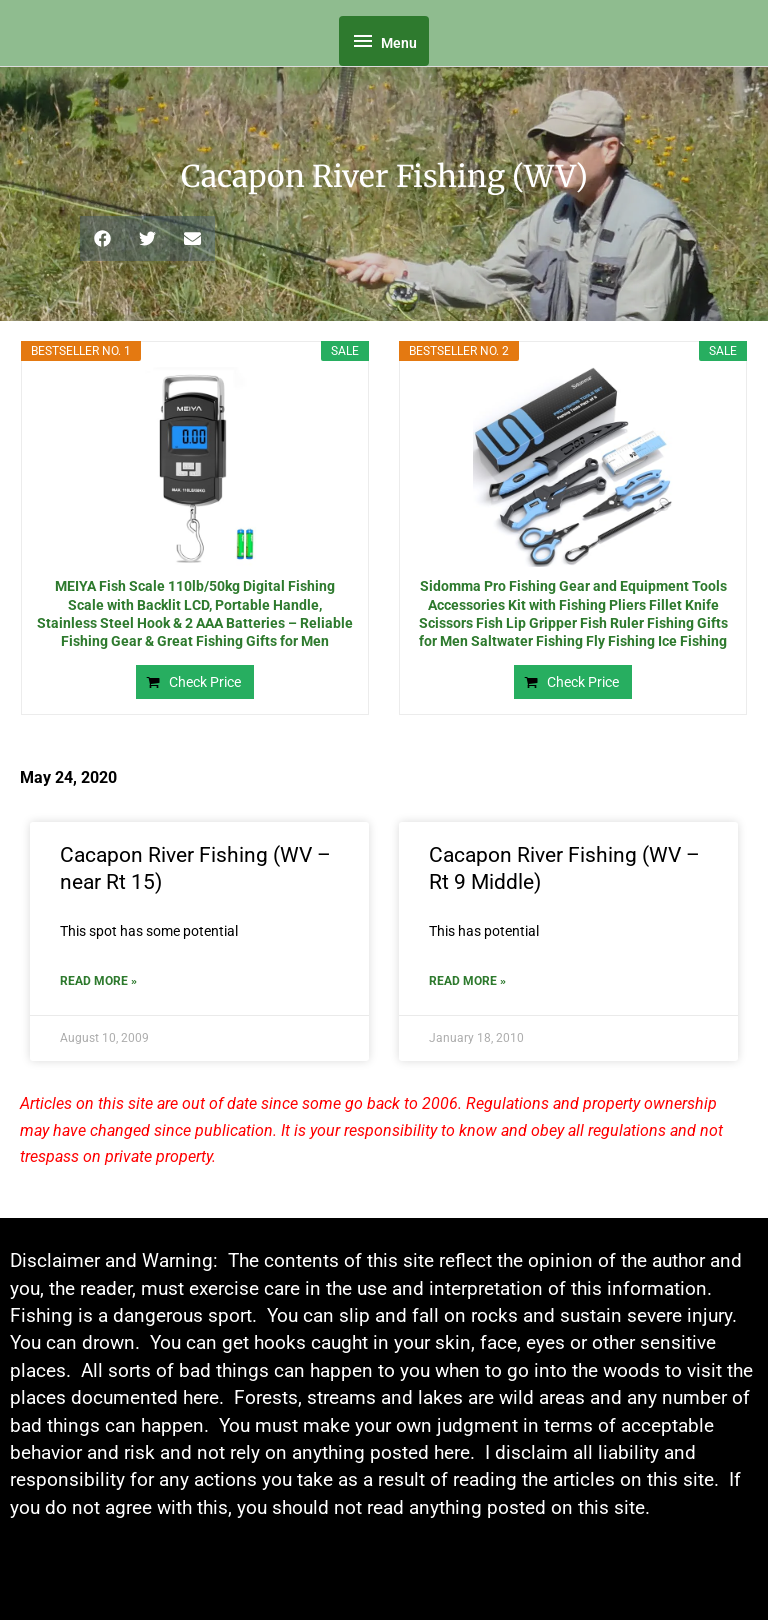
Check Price (205, 682)
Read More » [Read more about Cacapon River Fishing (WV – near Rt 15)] (98, 981)
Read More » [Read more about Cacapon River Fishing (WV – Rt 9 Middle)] (467, 981)
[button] (102, 238)
